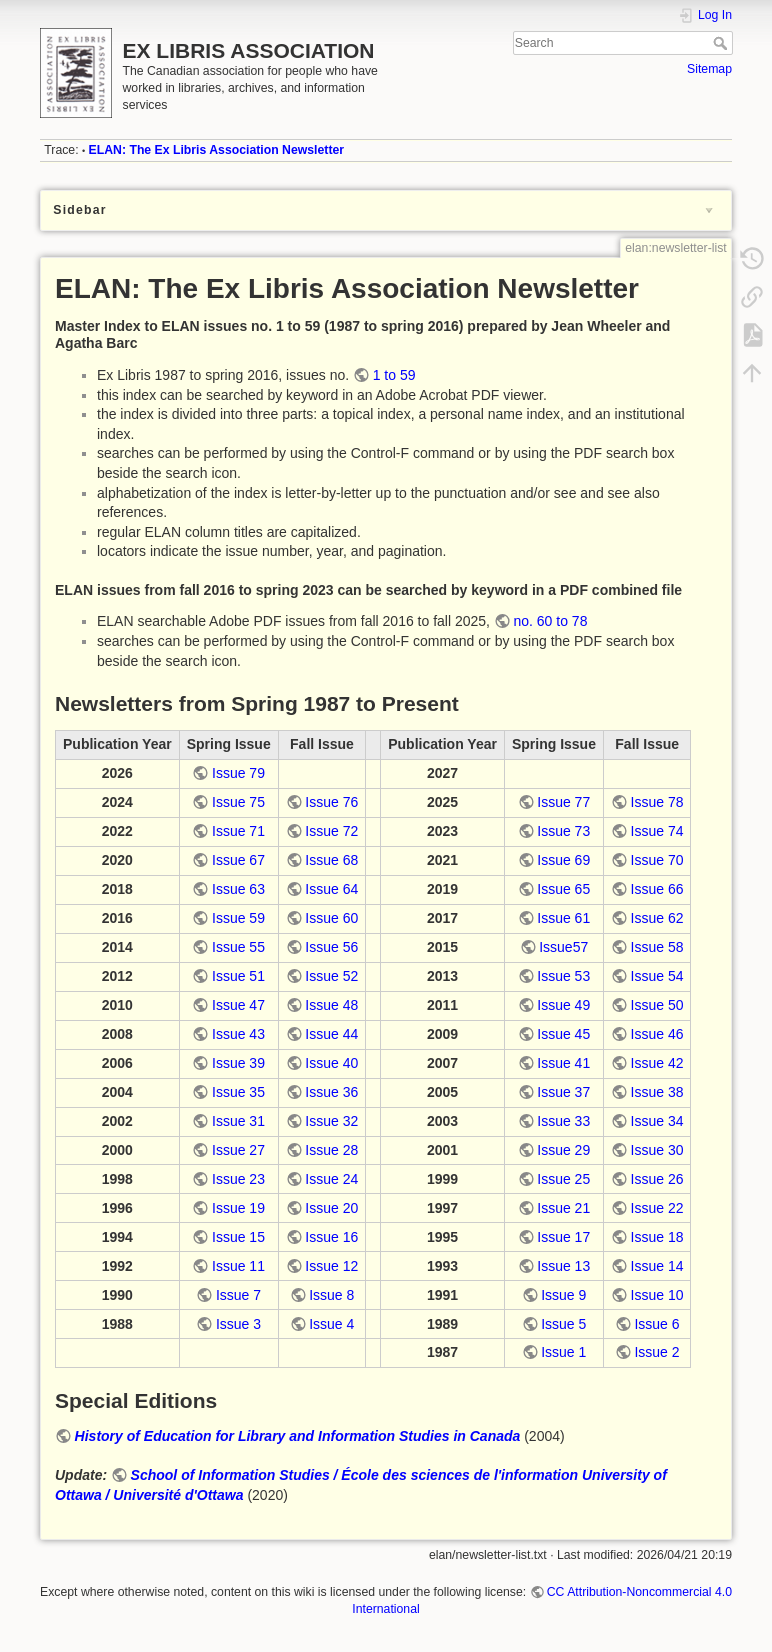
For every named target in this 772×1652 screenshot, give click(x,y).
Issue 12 (331, 1266)
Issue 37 (563, 1092)
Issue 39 (238, 1063)
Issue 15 (238, 1237)
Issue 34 (657, 1121)
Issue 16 (331, 1237)
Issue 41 (563, 1063)
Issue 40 (331, 1063)
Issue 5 (563, 1324)
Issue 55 (238, 947)
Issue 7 (238, 1295)
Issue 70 (657, 860)
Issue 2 (656, 1352)
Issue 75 (238, 802)
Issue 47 (238, 1005)
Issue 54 (657, 976)
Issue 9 (563, 1295)
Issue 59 (238, 918)
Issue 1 (563, 1352)
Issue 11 (238, 1266)
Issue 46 (657, 1034)
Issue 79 (238, 773)
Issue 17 (563, 1237)
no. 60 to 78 (550, 621)
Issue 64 (331, 889)
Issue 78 (657, 802)
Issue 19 (238, 1208)
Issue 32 (331, 1121)
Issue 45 (563, 1034)
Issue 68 (331, 860)
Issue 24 (331, 1179)
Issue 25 (563, 1179)
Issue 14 (657, 1266)
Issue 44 (331, 1034)
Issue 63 (238, 889)
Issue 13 (563, 1266)
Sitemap (709, 69)
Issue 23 (238, 1179)
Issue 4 (331, 1324)
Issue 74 (657, 831)
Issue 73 (563, 831)
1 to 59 (394, 375)
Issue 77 (563, 802)
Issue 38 (657, 1092)
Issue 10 (657, 1295)
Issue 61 (563, 918)
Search (722, 43)
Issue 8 (331, 1295)
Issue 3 (238, 1324)
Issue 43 (238, 1034)
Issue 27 (238, 1150)
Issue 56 (331, 947)
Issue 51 (238, 976)
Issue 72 (331, 831)
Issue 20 (331, 1208)
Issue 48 (331, 1005)
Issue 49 (563, 1005)
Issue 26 (657, 1179)
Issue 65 (563, 889)
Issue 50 (657, 1005)
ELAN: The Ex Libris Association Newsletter (217, 150)
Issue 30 (657, 1150)
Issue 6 (656, 1324)
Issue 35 (238, 1092)
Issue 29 (563, 1150)
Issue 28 (331, 1150)
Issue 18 (657, 1237)
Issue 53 (563, 976)
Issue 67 (238, 860)
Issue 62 (657, 918)
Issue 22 (657, 1208)
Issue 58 (657, 947)
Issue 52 (331, 976)
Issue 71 (238, 831)
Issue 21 (563, 1208)
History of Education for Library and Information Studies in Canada (298, 1436)
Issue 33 (563, 1121)
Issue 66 (657, 889)
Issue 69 (563, 860)
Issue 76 (331, 802)
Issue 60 (331, 918)
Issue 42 (657, 1063)
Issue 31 (238, 1121)
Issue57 (563, 947)
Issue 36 (331, 1092)
